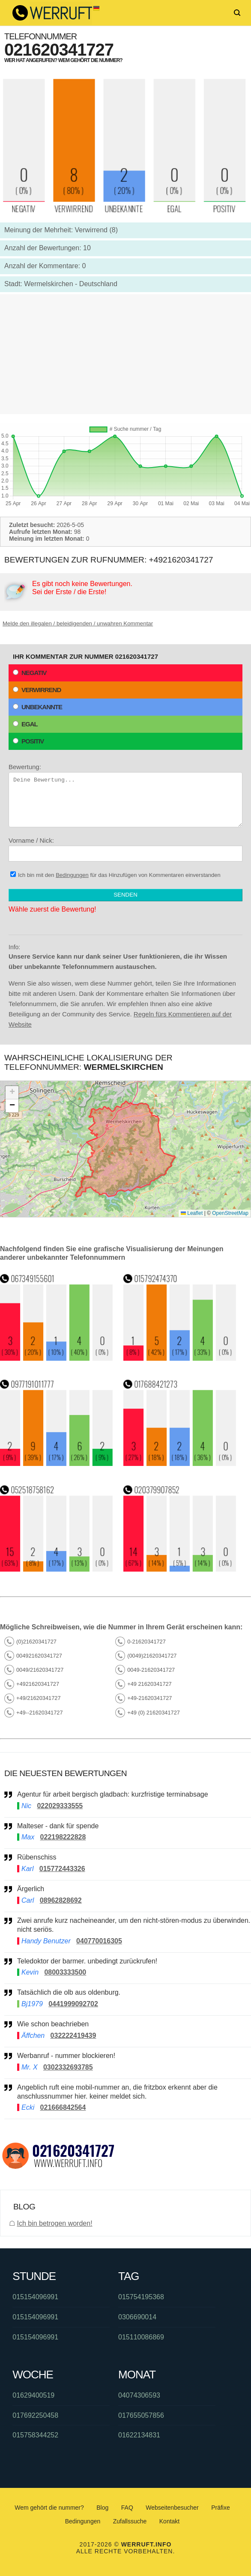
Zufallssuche (130, 2521)
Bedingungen (72, 875)
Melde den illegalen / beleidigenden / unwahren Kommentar (78, 623)
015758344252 (35, 2435)
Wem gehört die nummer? (49, 2507)
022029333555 (60, 1805)
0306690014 (137, 2317)
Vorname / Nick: (125, 849)
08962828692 (61, 1900)
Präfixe (220, 2507)
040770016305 (99, 1941)
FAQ (127, 2507)
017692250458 (35, 2415)
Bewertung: (125, 795)
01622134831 (139, 2435)
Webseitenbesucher (172, 2507)
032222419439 (73, 2035)
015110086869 (141, 2337)
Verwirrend (37, 689)
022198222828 (63, 1837)
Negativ (30, 672)
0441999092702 (73, 2004)
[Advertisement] (125, 354)
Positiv (28, 741)
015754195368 (141, 2297)
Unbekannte (37, 707)
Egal (25, 724)
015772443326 (62, 1868)
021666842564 (63, 2107)
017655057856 (141, 2415)
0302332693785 (68, 2067)
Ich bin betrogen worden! (54, 2223)
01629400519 (33, 2395)
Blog (102, 2507)
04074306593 (139, 2395)
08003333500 (65, 1972)
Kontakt (169, 2521)
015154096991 (35, 2297)
